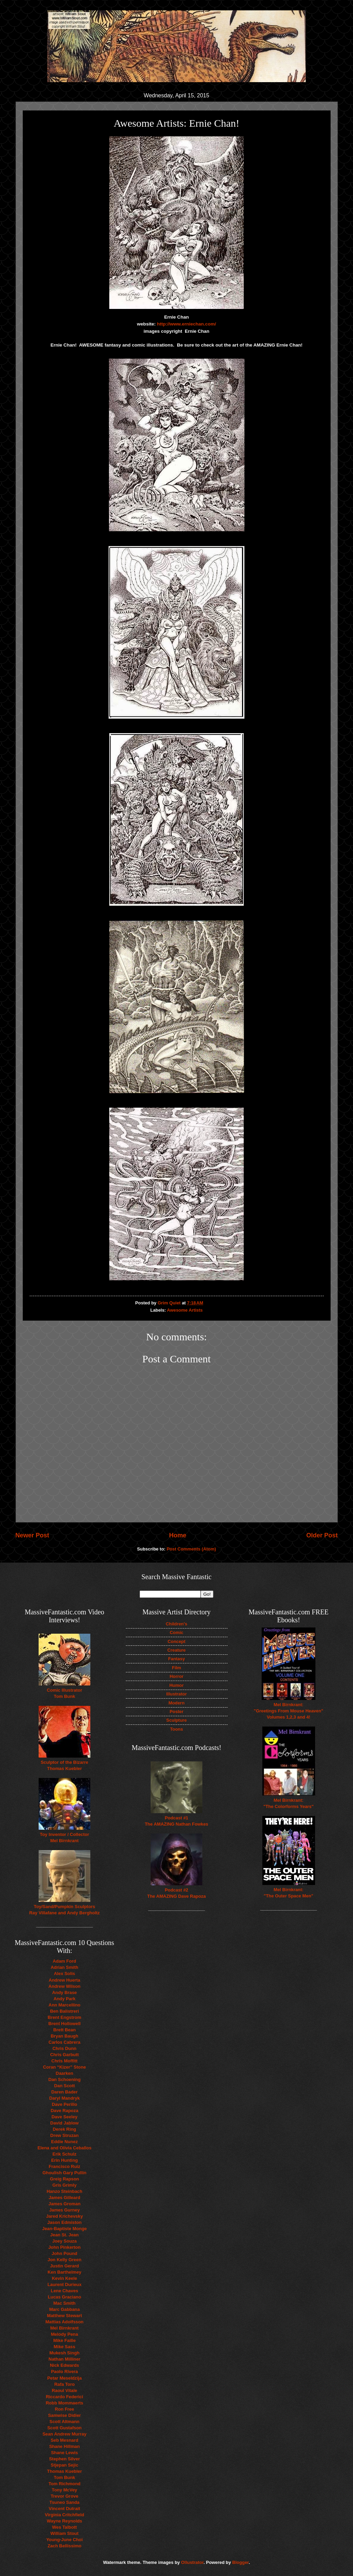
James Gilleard (64, 2197)
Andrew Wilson (65, 1986)
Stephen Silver (64, 2458)
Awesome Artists (185, 1310)
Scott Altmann (65, 2421)
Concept (176, 1641)
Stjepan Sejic (64, 2465)
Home (177, 1535)
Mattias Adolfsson (64, 2321)
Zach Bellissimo (64, 2545)
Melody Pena (64, 2334)
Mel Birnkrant (64, 2328)
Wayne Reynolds (64, 2521)
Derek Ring (64, 2129)
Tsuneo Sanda (64, 2502)
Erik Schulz (64, 2154)
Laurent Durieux (65, 2284)
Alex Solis (64, 1973)
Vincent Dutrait (64, 2508)
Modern (177, 1702)
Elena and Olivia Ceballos (65, 2147)
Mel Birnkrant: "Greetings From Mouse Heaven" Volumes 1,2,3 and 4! (288, 1711)
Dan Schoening (64, 2079)
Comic (176, 1632)
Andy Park (64, 1998)
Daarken (64, 2073)
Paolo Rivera (64, 2371)
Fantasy (176, 1658)
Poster (176, 1711)
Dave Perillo (64, 2104)
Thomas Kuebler (64, 2471)
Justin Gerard (64, 2265)
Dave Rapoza (64, 2110)
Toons (176, 1729)
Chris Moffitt (64, 2060)
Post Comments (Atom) (191, 1549)
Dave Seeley (64, 2116)
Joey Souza (64, 2241)
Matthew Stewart (64, 2315)
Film (176, 1667)
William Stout (64, 2533)
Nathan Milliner (64, 2359)
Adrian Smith (64, 1967)
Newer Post (32, 1535)
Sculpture (176, 1720)
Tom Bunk (64, 2477)
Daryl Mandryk (64, 2098)
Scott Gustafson (64, 2427)
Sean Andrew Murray (64, 2434)
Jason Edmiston (64, 2222)
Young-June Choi (64, 2539)
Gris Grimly (64, 2185)
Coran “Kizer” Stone (64, 2067)
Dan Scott (64, 2085)
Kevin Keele (64, 2278)
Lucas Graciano (64, 2297)
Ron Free (64, 2409)
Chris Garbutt (64, 2054)
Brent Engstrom (64, 2017)
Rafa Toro (64, 2384)
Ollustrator (192, 2562)
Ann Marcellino (64, 2005)
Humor (176, 1685)
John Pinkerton (64, 2247)
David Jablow (64, 2123)
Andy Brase (64, 1992)
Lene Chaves (64, 2290)
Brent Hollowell (64, 2023)
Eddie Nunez (64, 2141)
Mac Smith (64, 2303)
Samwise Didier (64, 2415)
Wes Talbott (64, 2527)
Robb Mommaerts (64, 2402)
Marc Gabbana (64, 2309)
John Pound (64, 2253)
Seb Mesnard (64, 2440)
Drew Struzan (64, 2135)
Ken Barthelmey (64, 2272)
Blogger (240, 2562)
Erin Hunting (64, 2160)
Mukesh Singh (64, 2352)
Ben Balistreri (64, 2011)
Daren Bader (64, 2091)
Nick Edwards (64, 2365)
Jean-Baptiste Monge (64, 2228)
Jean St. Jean (64, 2234)
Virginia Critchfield (64, 2514)
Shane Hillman (64, 2446)
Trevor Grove (64, 2496)
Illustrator (176, 1694)
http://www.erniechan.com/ (186, 324)
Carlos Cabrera (64, 2042)
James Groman (64, 2203)
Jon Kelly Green (64, 2259)
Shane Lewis (64, 2452)
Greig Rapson (64, 2178)
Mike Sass (64, 2346)
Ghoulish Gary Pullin (64, 2172)
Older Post (321, 1535)
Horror (176, 1676)
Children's (176, 1623)
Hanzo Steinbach (64, 2191)
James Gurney (64, 2210)
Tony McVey (64, 2489)
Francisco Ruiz (64, 2166)
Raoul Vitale (64, 2390)
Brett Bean (64, 2029)
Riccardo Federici (64, 2396)
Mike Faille (64, 2340)
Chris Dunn (64, 2048)
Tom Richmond (65, 2483)
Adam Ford (64, 1961)
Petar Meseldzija (64, 2378)
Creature (177, 1650)
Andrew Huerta (64, 1980)
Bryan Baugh (64, 2036)
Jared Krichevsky (64, 2216)
